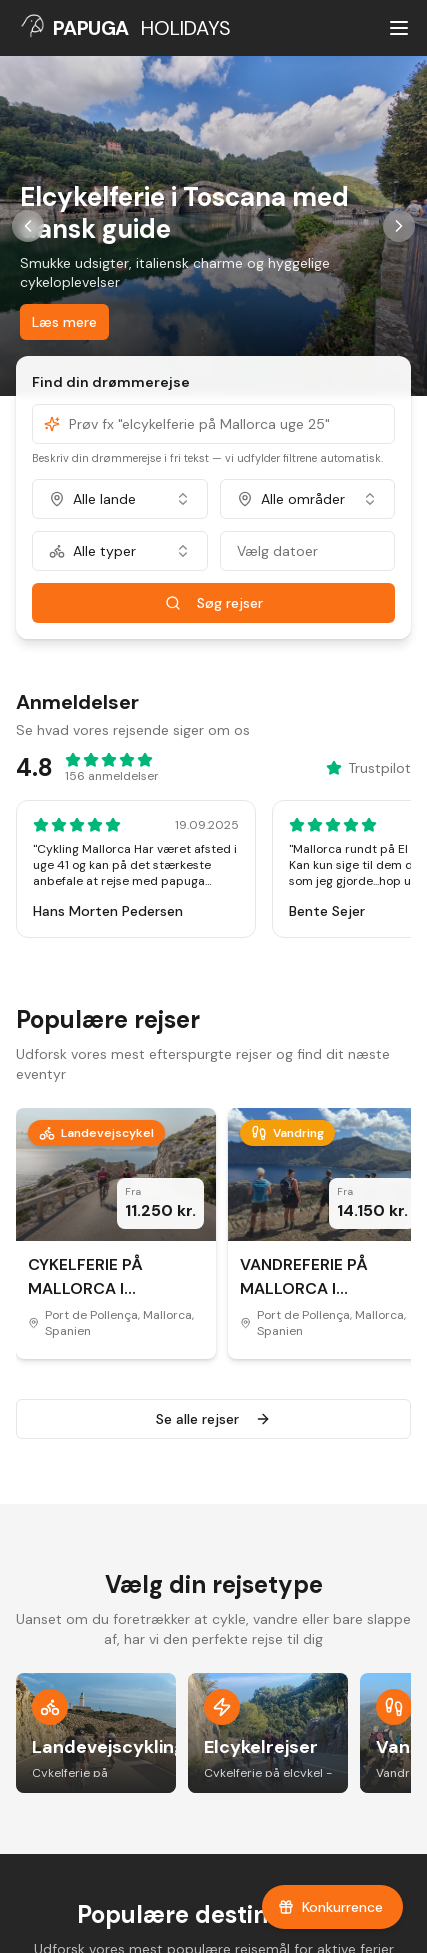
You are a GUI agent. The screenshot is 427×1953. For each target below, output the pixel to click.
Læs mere (64, 322)
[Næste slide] (399, 226)
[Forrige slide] (28, 226)
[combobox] (120, 499)
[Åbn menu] (399, 28)
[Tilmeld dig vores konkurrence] (332, 1907)
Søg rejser (214, 603)
